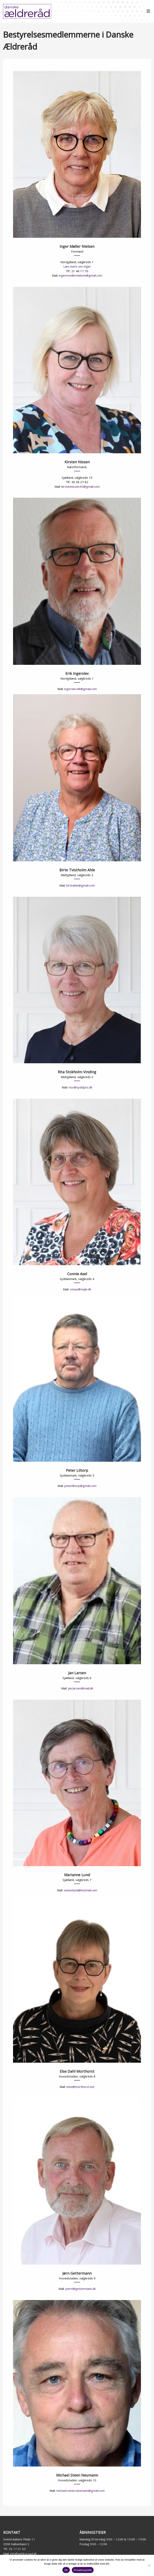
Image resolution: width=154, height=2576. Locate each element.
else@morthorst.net (80, 2087)
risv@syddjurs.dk (80, 1087)
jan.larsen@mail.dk (80, 1688)
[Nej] (149, 2565)
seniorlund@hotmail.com (80, 1890)
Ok (66, 2570)
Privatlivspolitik (83, 2570)
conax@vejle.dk (80, 1289)
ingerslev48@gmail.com (80, 689)
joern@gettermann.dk (80, 2289)
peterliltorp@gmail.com (80, 1486)
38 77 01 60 (17, 2549)
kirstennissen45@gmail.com (80, 487)
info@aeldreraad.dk (23, 2554)
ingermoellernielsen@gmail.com (80, 275)
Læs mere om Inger (77, 266)
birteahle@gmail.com (80, 885)
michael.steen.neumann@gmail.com (80, 2491)
